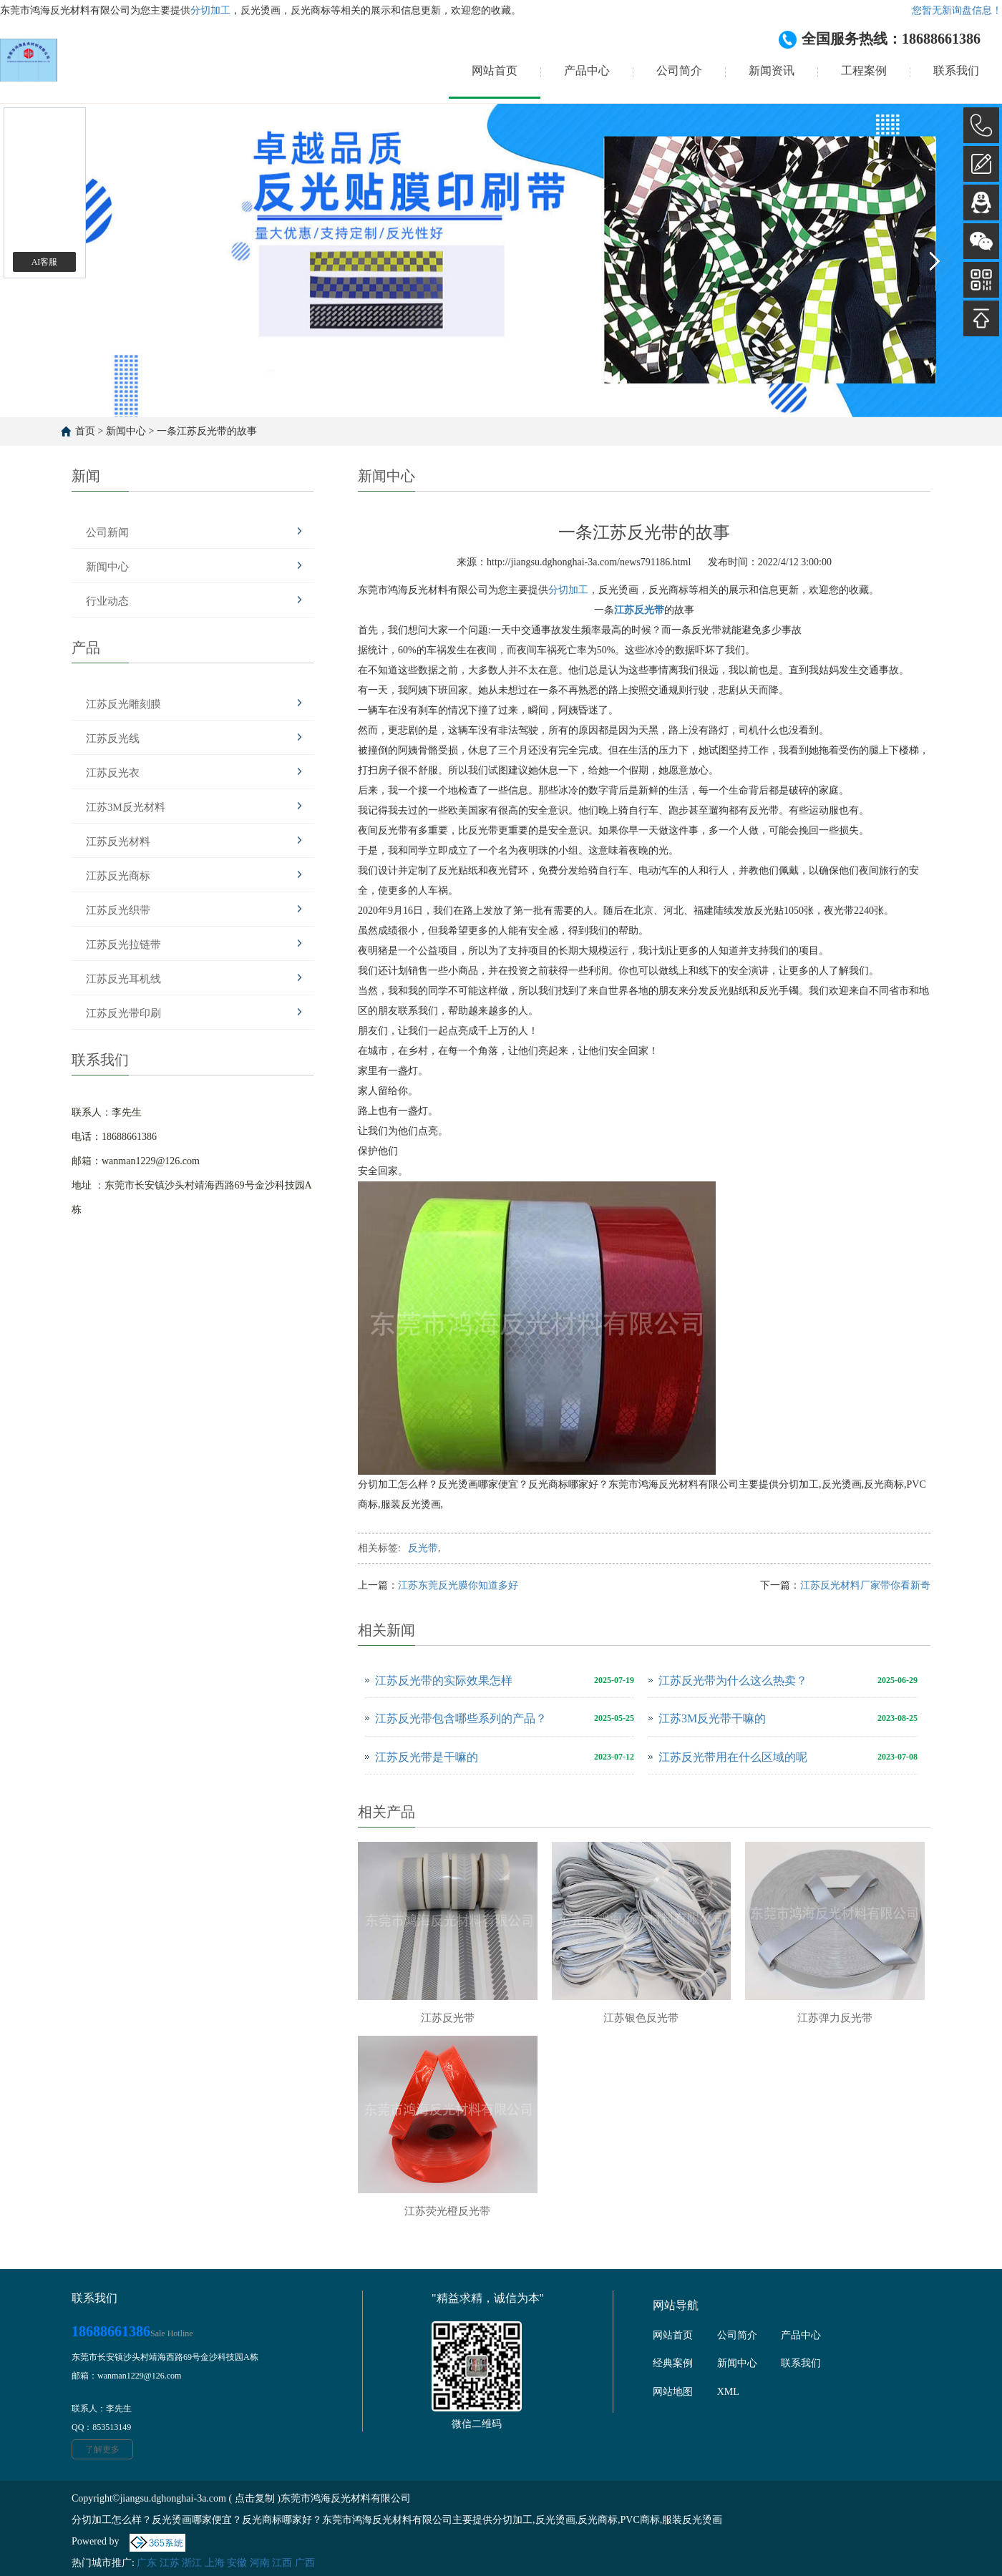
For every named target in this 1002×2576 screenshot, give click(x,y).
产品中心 (587, 70)
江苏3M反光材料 (125, 807)
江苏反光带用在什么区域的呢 (732, 1757)
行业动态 (107, 601)
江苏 (170, 2562)
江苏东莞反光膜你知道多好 (458, 1585)
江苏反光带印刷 (123, 1013)
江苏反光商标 (118, 876)
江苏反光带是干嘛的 (426, 1757)
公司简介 (679, 70)
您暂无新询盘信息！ (957, 10)
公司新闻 (107, 532)
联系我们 (956, 70)
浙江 (192, 2562)
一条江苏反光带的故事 (207, 431)
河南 (260, 2562)
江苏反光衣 (113, 773)
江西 (282, 2562)
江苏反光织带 (118, 910)
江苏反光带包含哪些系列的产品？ (461, 1718)
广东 (147, 2562)
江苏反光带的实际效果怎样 (443, 1680)
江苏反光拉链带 (123, 944)
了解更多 (102, 2449)
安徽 (237, 2562)
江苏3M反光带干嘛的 (712, 1718)
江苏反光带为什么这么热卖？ (732, 1680)
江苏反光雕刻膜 (123, 704)
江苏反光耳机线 (123, 979)
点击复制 (255, 2498)
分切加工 (210, 10)
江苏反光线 (113, 738)
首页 (85, 431)
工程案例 (864, 70)
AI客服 (44, 262)
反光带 (423, 1548)
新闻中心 (126, 431)
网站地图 (673, 2391)
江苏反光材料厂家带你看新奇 (865, 1585)
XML (728, 2391)
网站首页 (494, 70)
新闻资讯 (771, 70)
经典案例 (673, 2363)
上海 (215, 2562)
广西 (305, 2562)
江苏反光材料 (118, 841)
